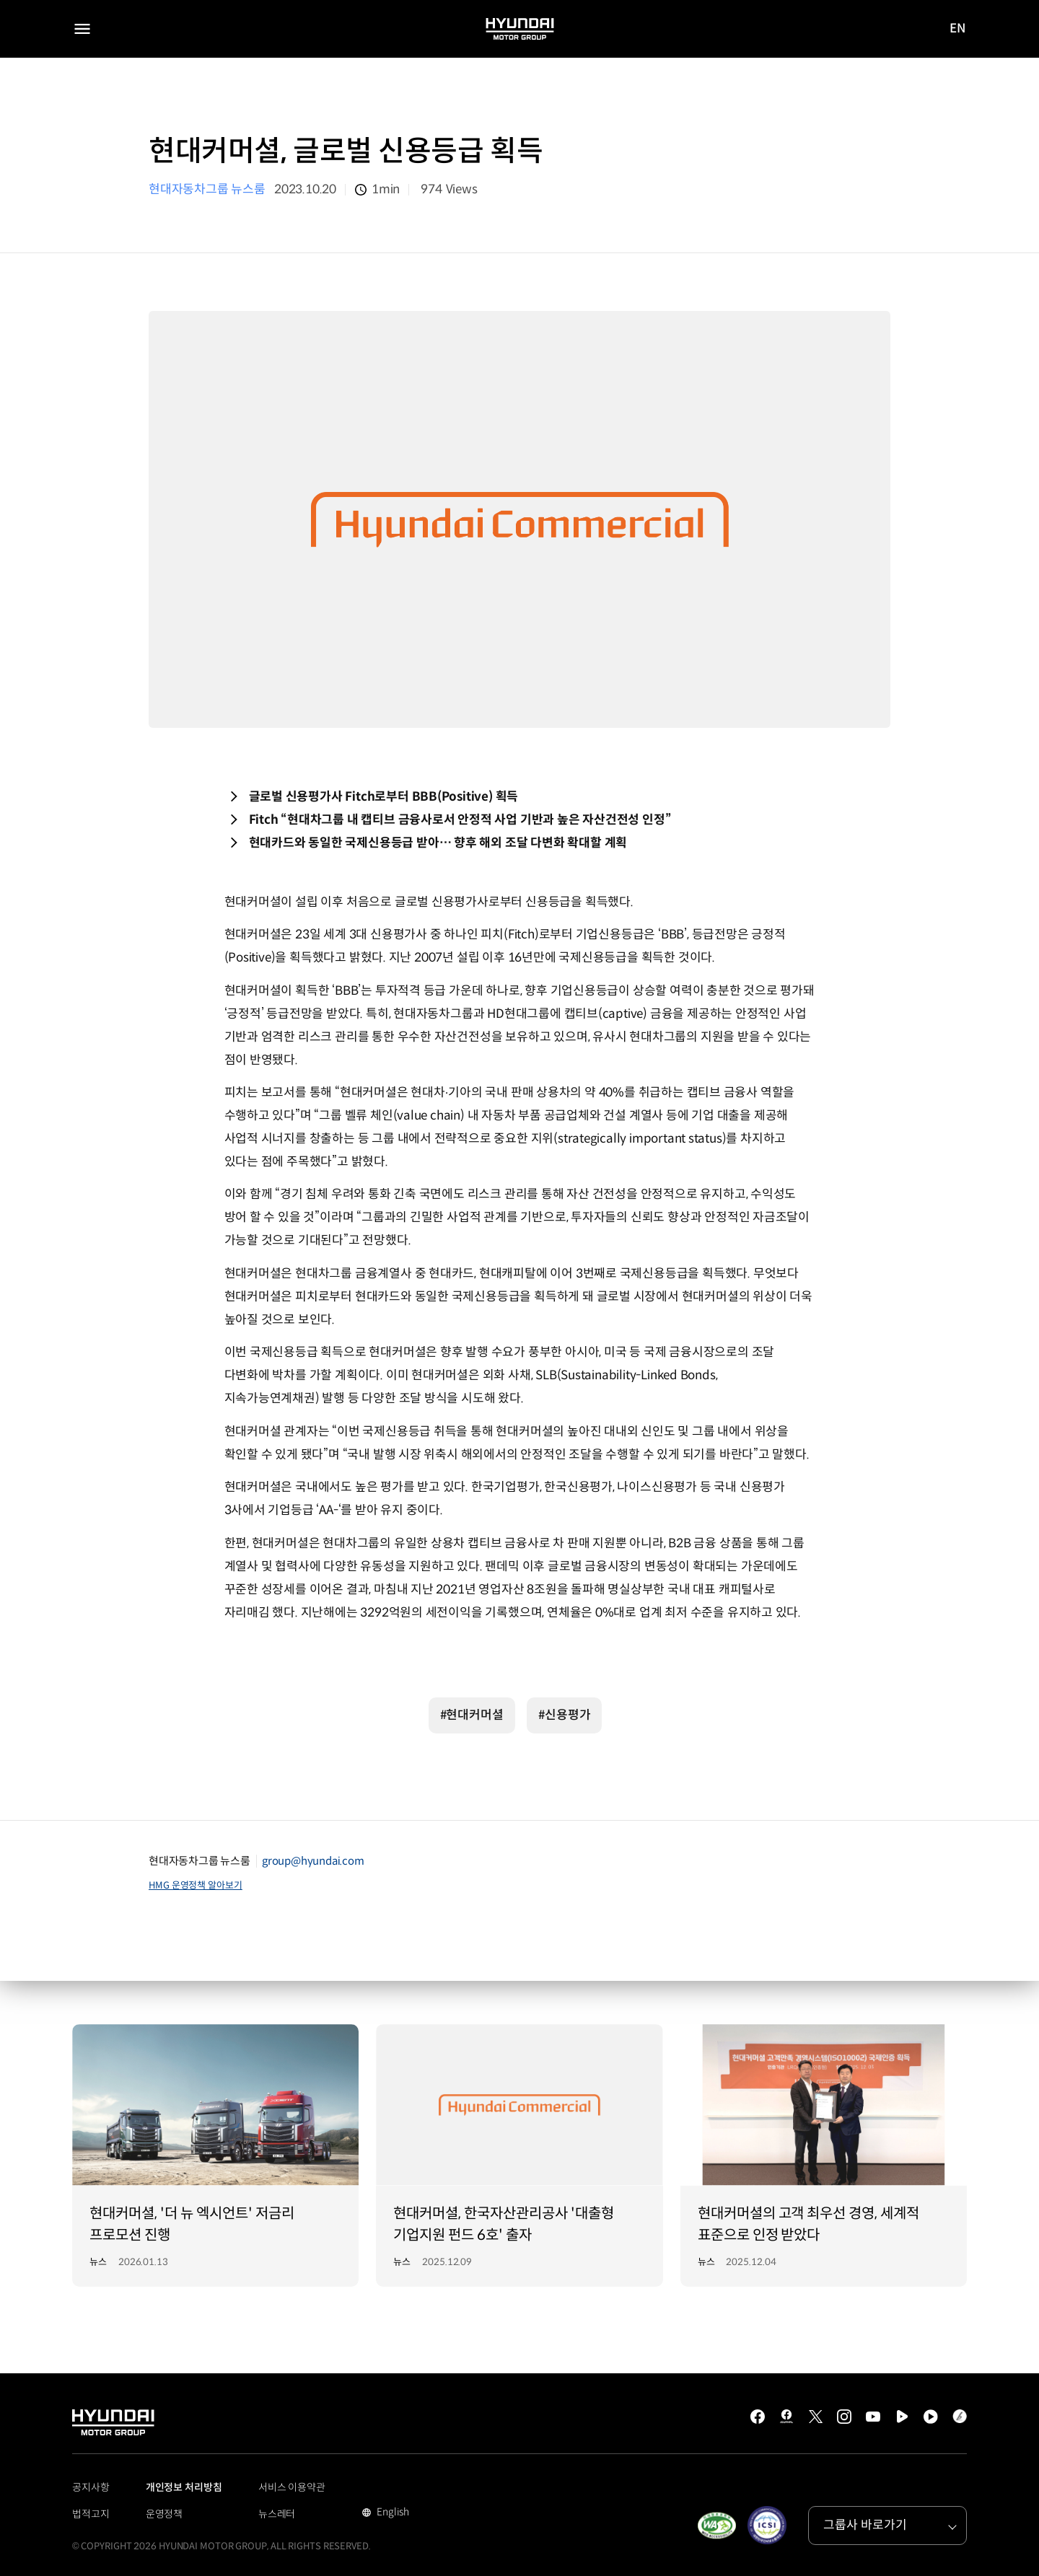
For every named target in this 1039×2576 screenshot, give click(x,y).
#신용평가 (564, 1715)
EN (958, 29)
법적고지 (91, 2513)
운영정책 (164, 2513)
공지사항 (91, 2487)
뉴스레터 (277, 2513)
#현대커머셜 (472, 1715)
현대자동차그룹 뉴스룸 (207, 189)
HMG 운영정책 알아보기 (195, 1885)
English (391, 2513)
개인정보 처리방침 (184, 2487)
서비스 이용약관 (291, 2487)
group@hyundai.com (313, 1861)
